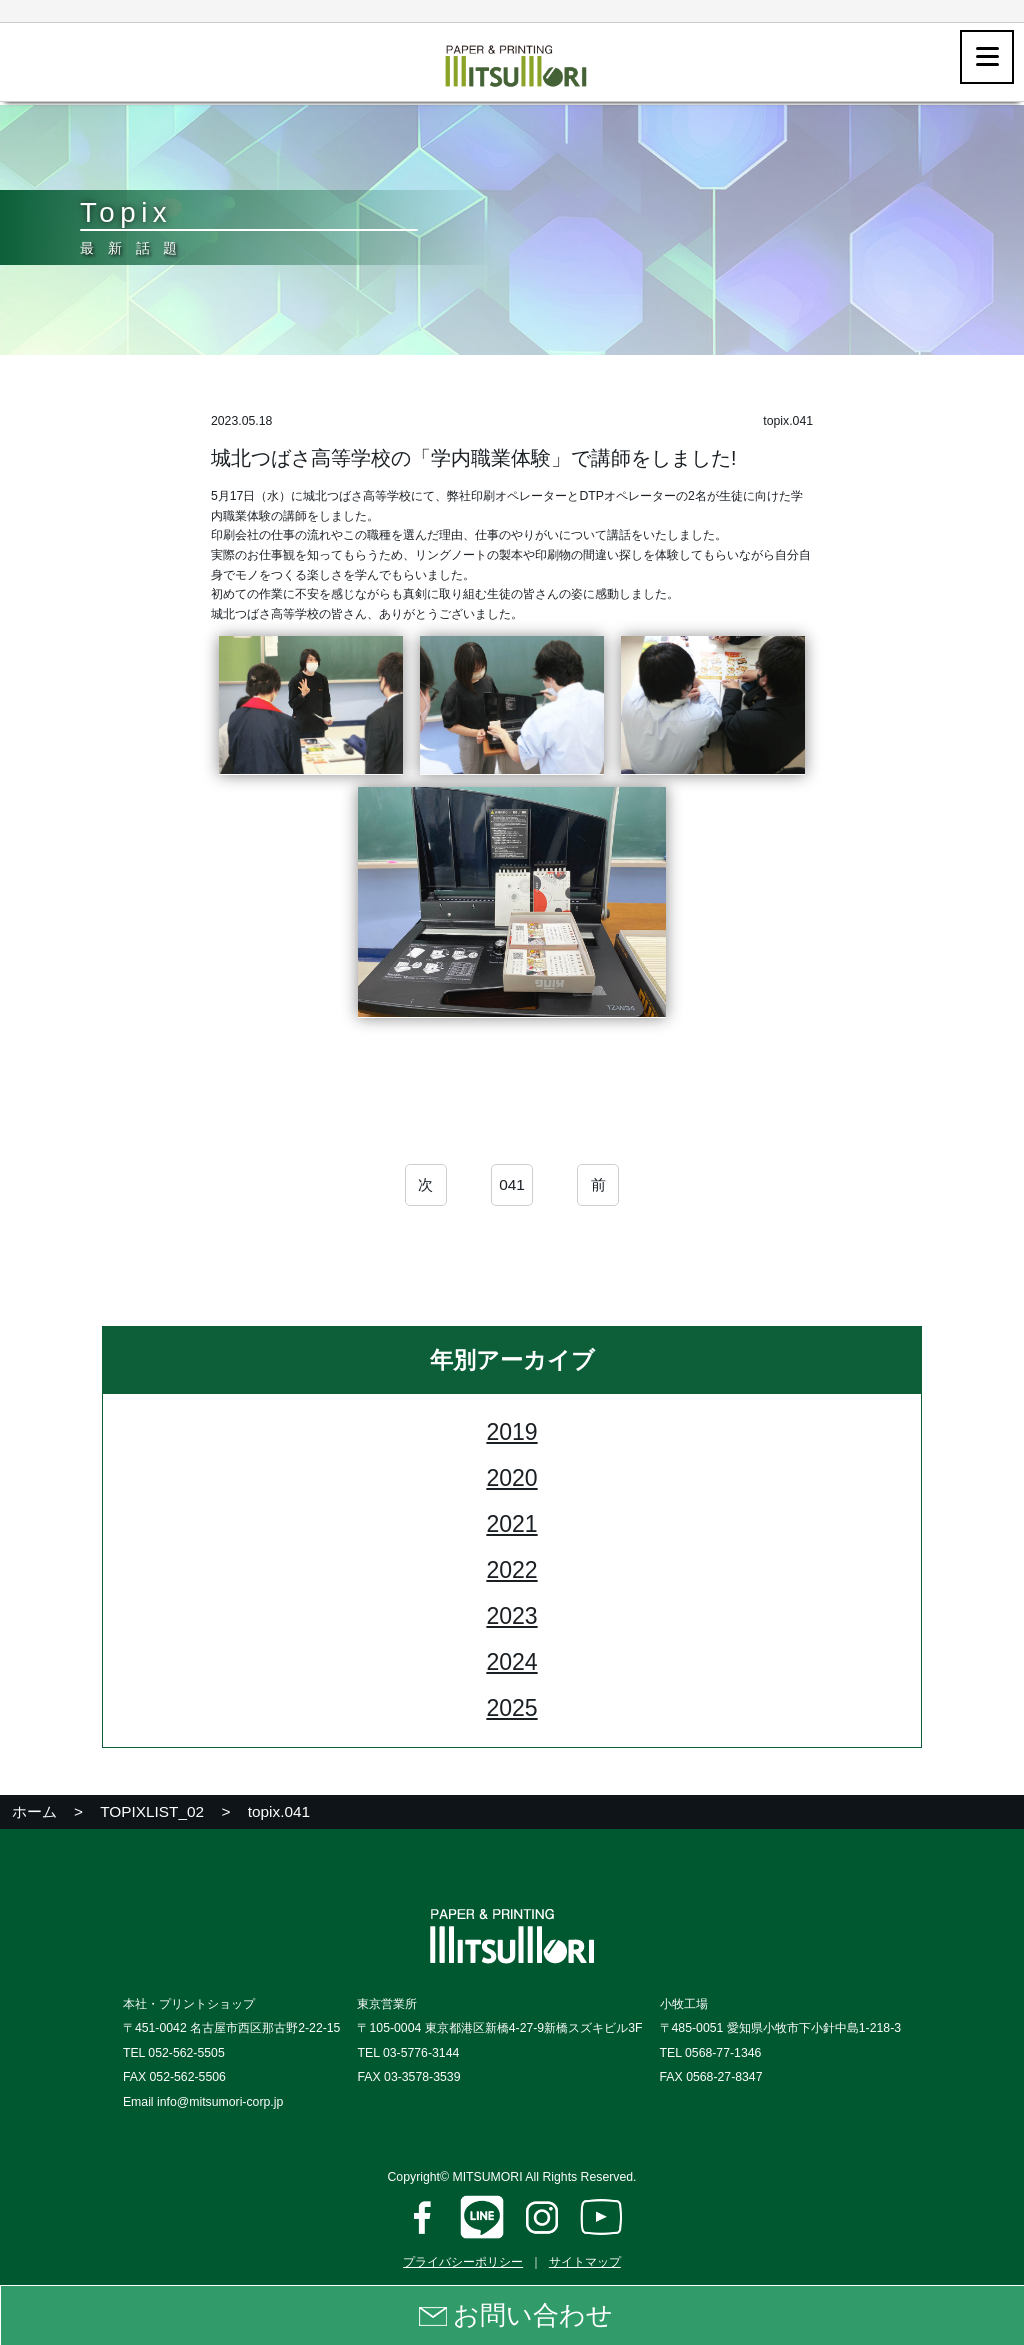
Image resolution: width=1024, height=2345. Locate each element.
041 (512, 1187)
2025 (511, 1711)
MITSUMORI (487, 2177)
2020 (511, 1481)
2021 (511, 1527)
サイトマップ (585, 2262)
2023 (511, 1619)
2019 (511, 1435)
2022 (511, 1573)
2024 (511, 1665)
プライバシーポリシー (463, 2262)
